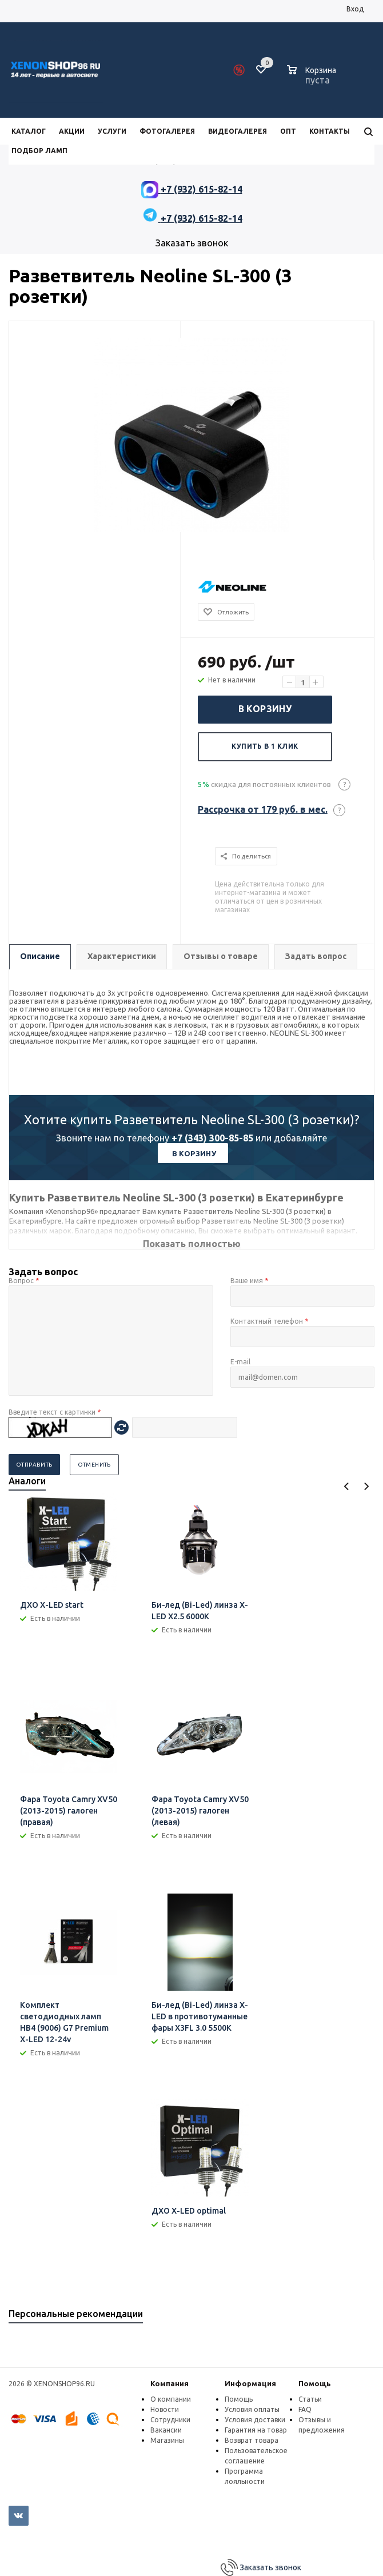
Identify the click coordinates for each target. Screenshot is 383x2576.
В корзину (265, 709)
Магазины (167, 2440)
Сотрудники (170, 2419)
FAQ (305, 2409)
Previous (346, 1486)
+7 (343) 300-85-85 (212, 1138)
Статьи (310, 2399)
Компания (169, 2383)
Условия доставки (255, 2419)
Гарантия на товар (256, 2430)
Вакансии (166, 2430)
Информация (250, 2383)
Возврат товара (251, 2440)
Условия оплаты (252, 2409)
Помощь (314, 2383)
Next (366, 1486)
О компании (170, 2399)
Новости (164, 2409)
